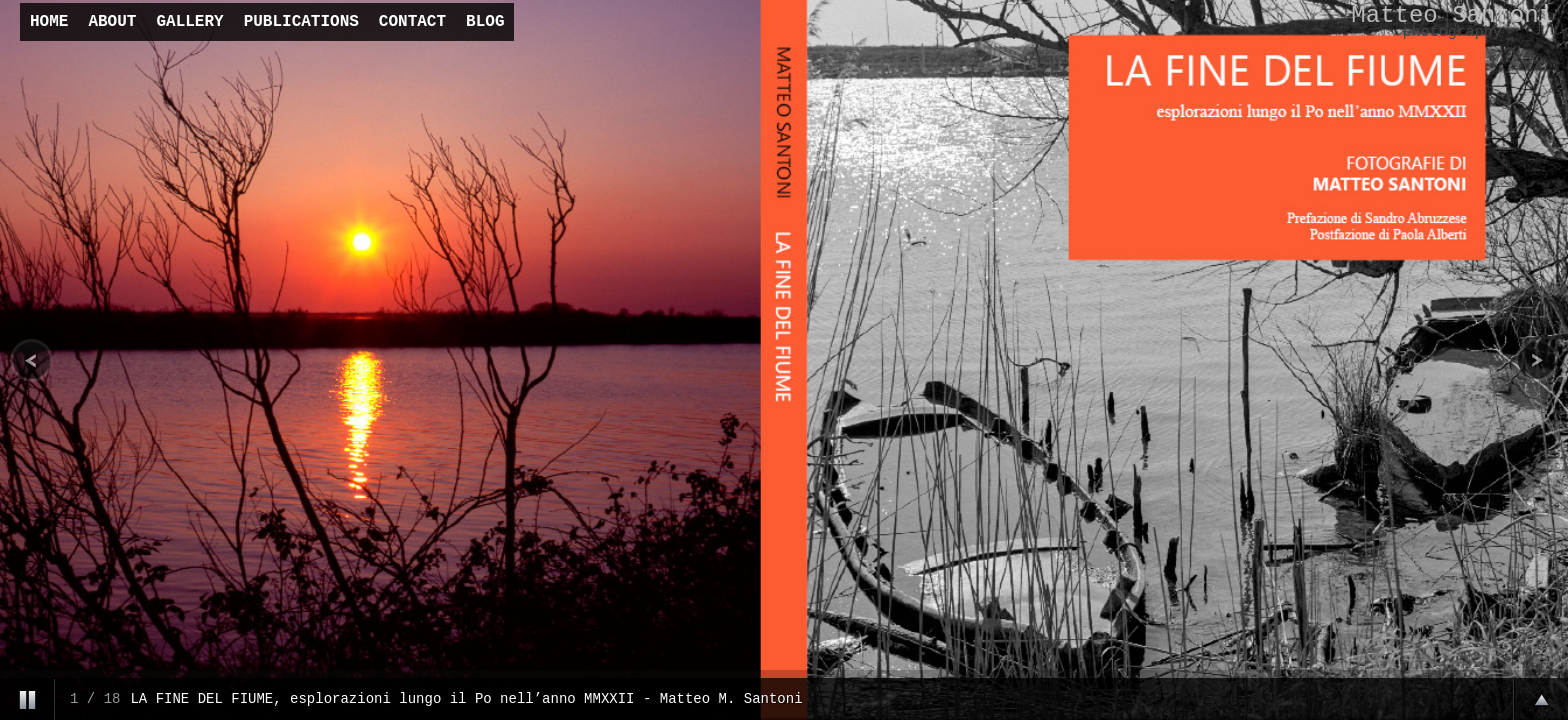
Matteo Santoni (1452, 15)
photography (1452, 32)
